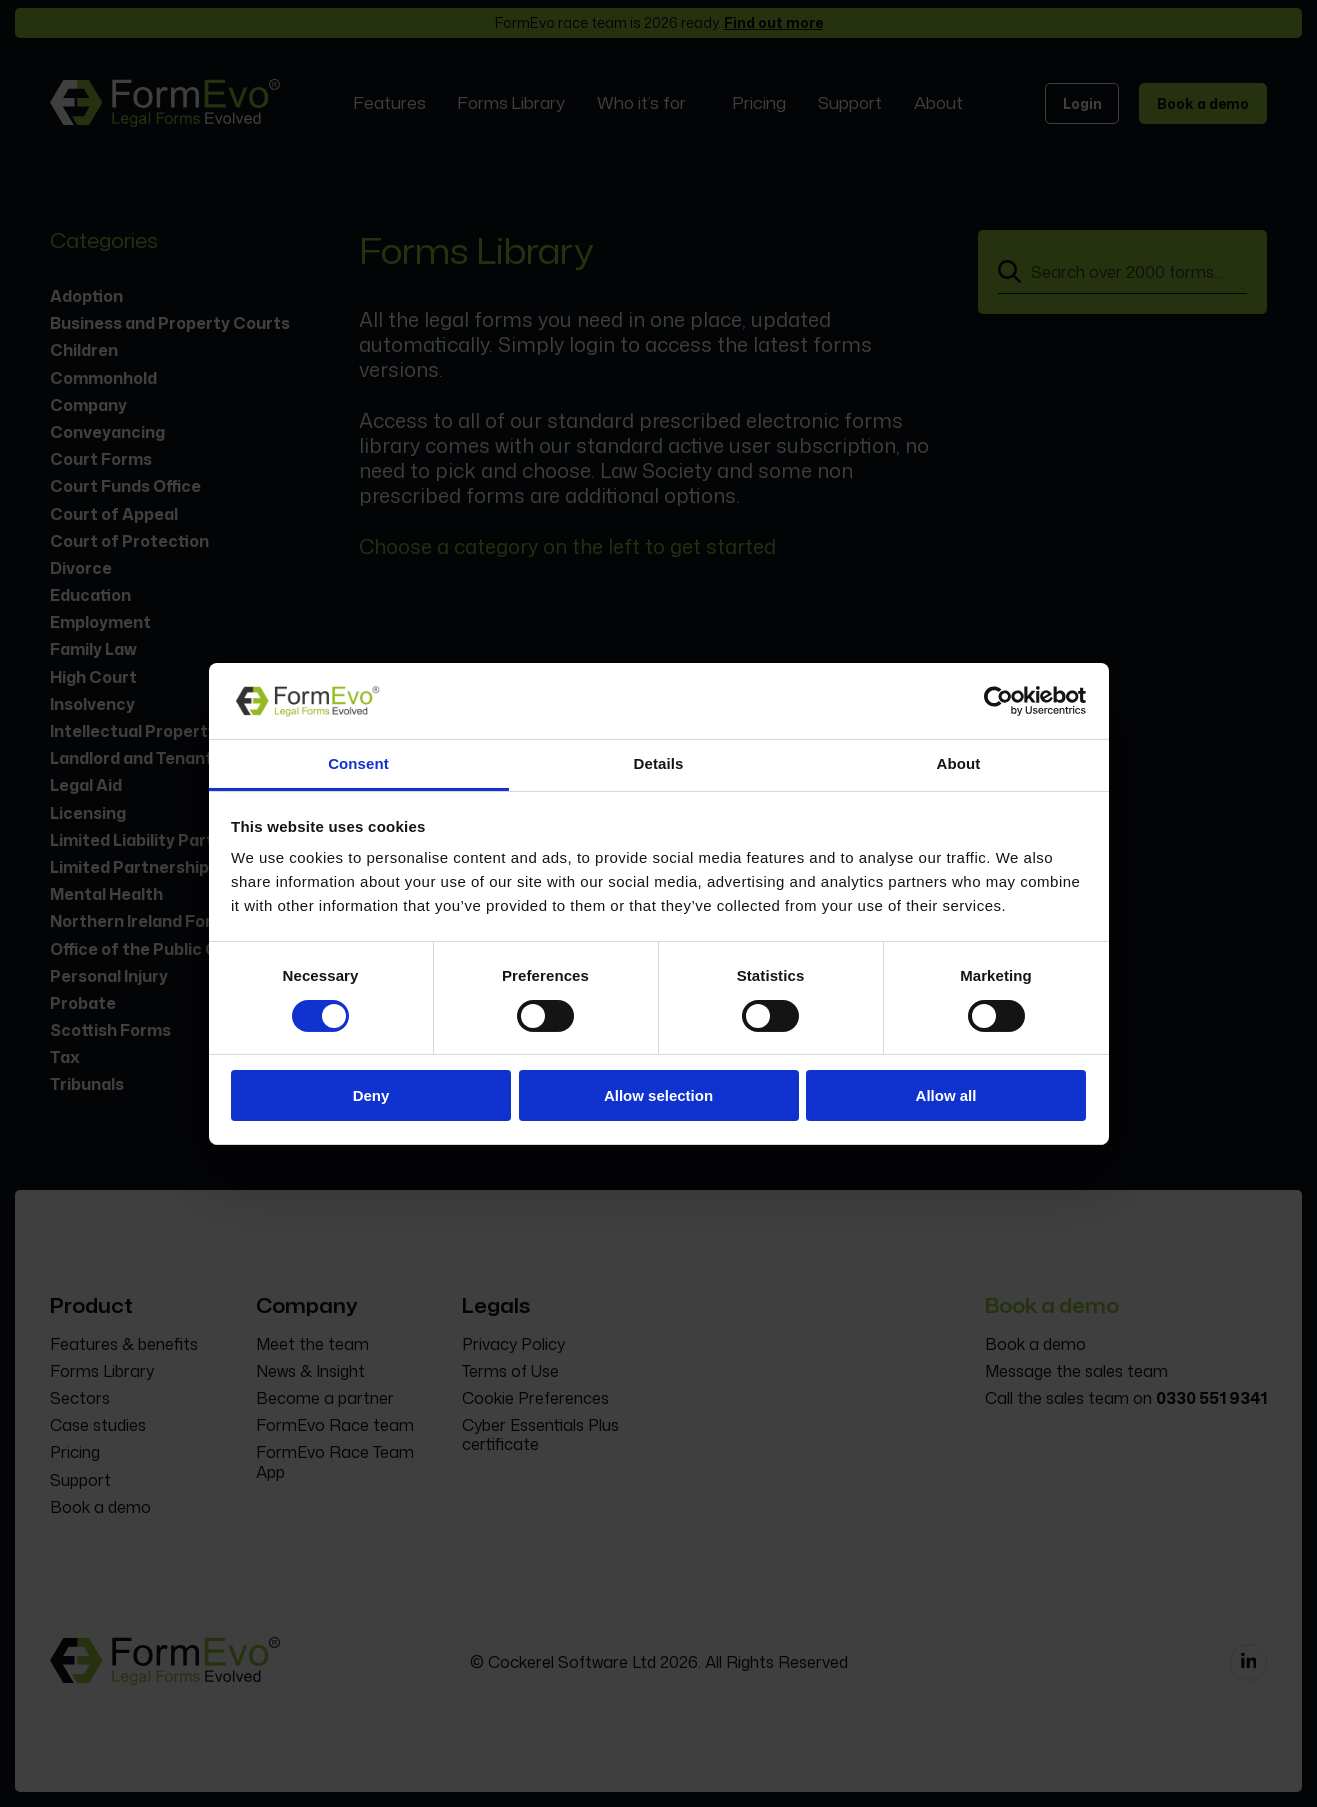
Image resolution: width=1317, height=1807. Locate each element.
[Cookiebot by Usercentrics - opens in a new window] (998, 701)
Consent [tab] (358, 763)
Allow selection (658, 1095)
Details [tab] (659, 763)
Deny (371, 1095)
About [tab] (959, 763)
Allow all (946, 1095)
